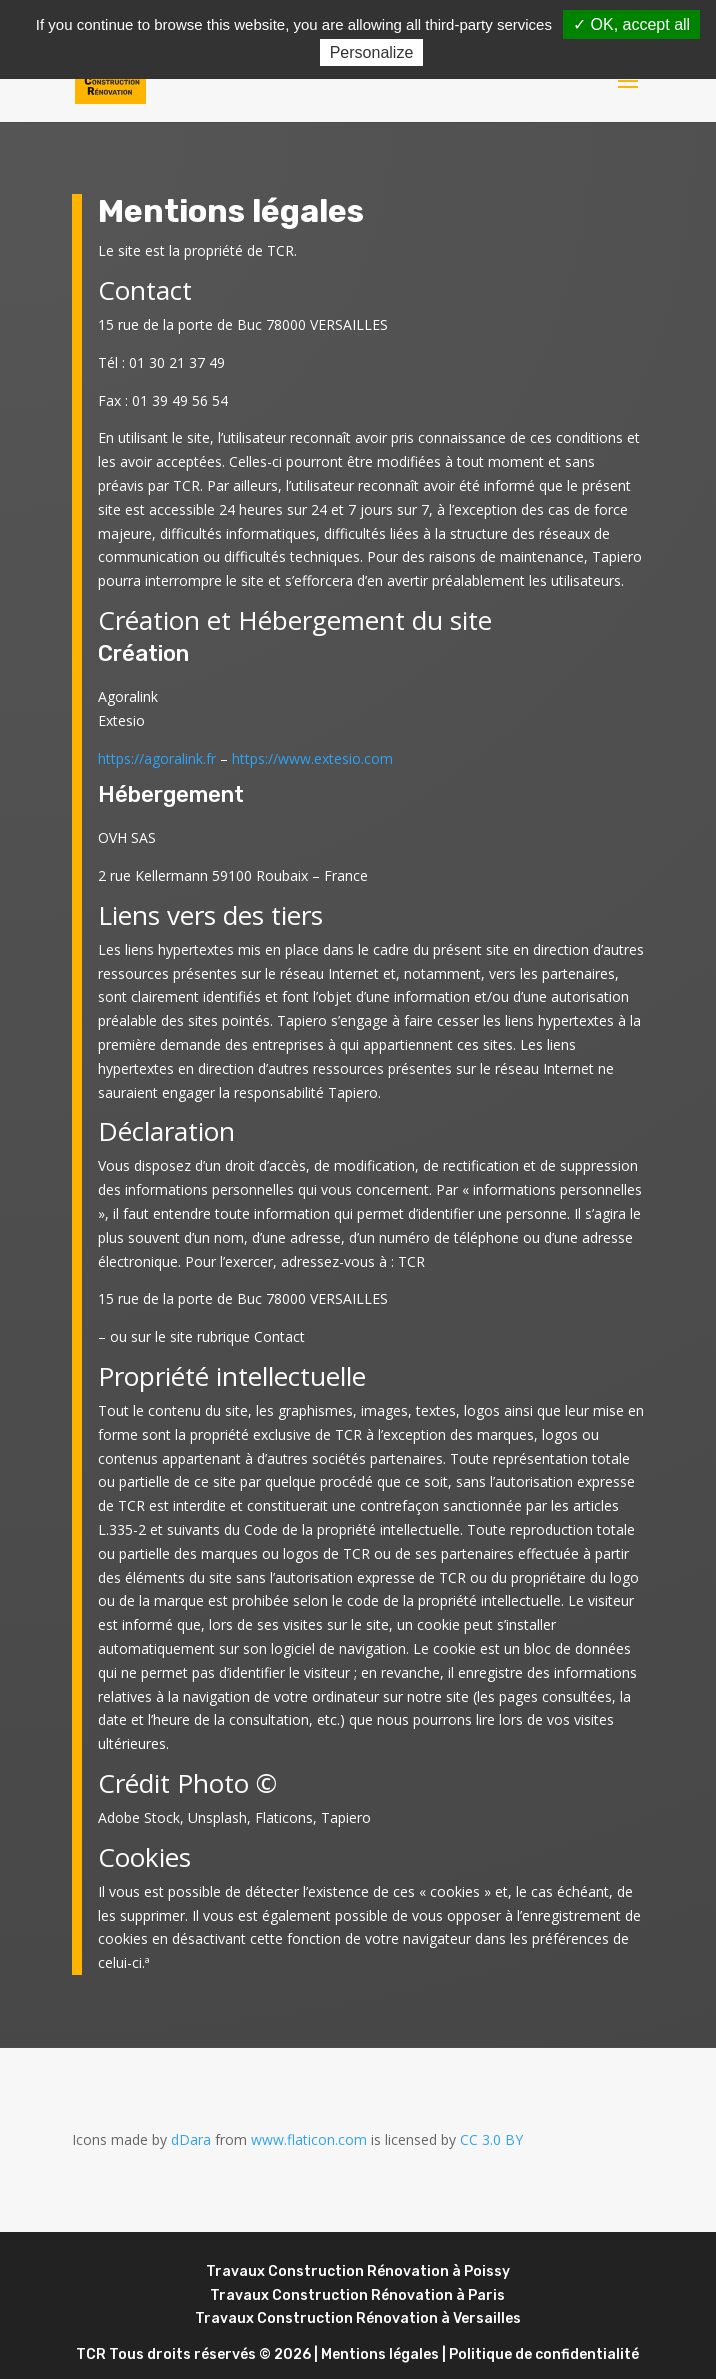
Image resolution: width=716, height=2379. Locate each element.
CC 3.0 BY (491, 2139)
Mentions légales (380, 2354)
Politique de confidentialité (544, 2354)
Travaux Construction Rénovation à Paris (357, 2295)
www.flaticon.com (309, 2139)
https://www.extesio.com (312, 758)
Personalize (372, 52)
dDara (191, 2139)
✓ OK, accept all (631, 24)
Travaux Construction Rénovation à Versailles (358, 2318)
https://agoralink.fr (157, 758)
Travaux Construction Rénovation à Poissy (358, 2271)
